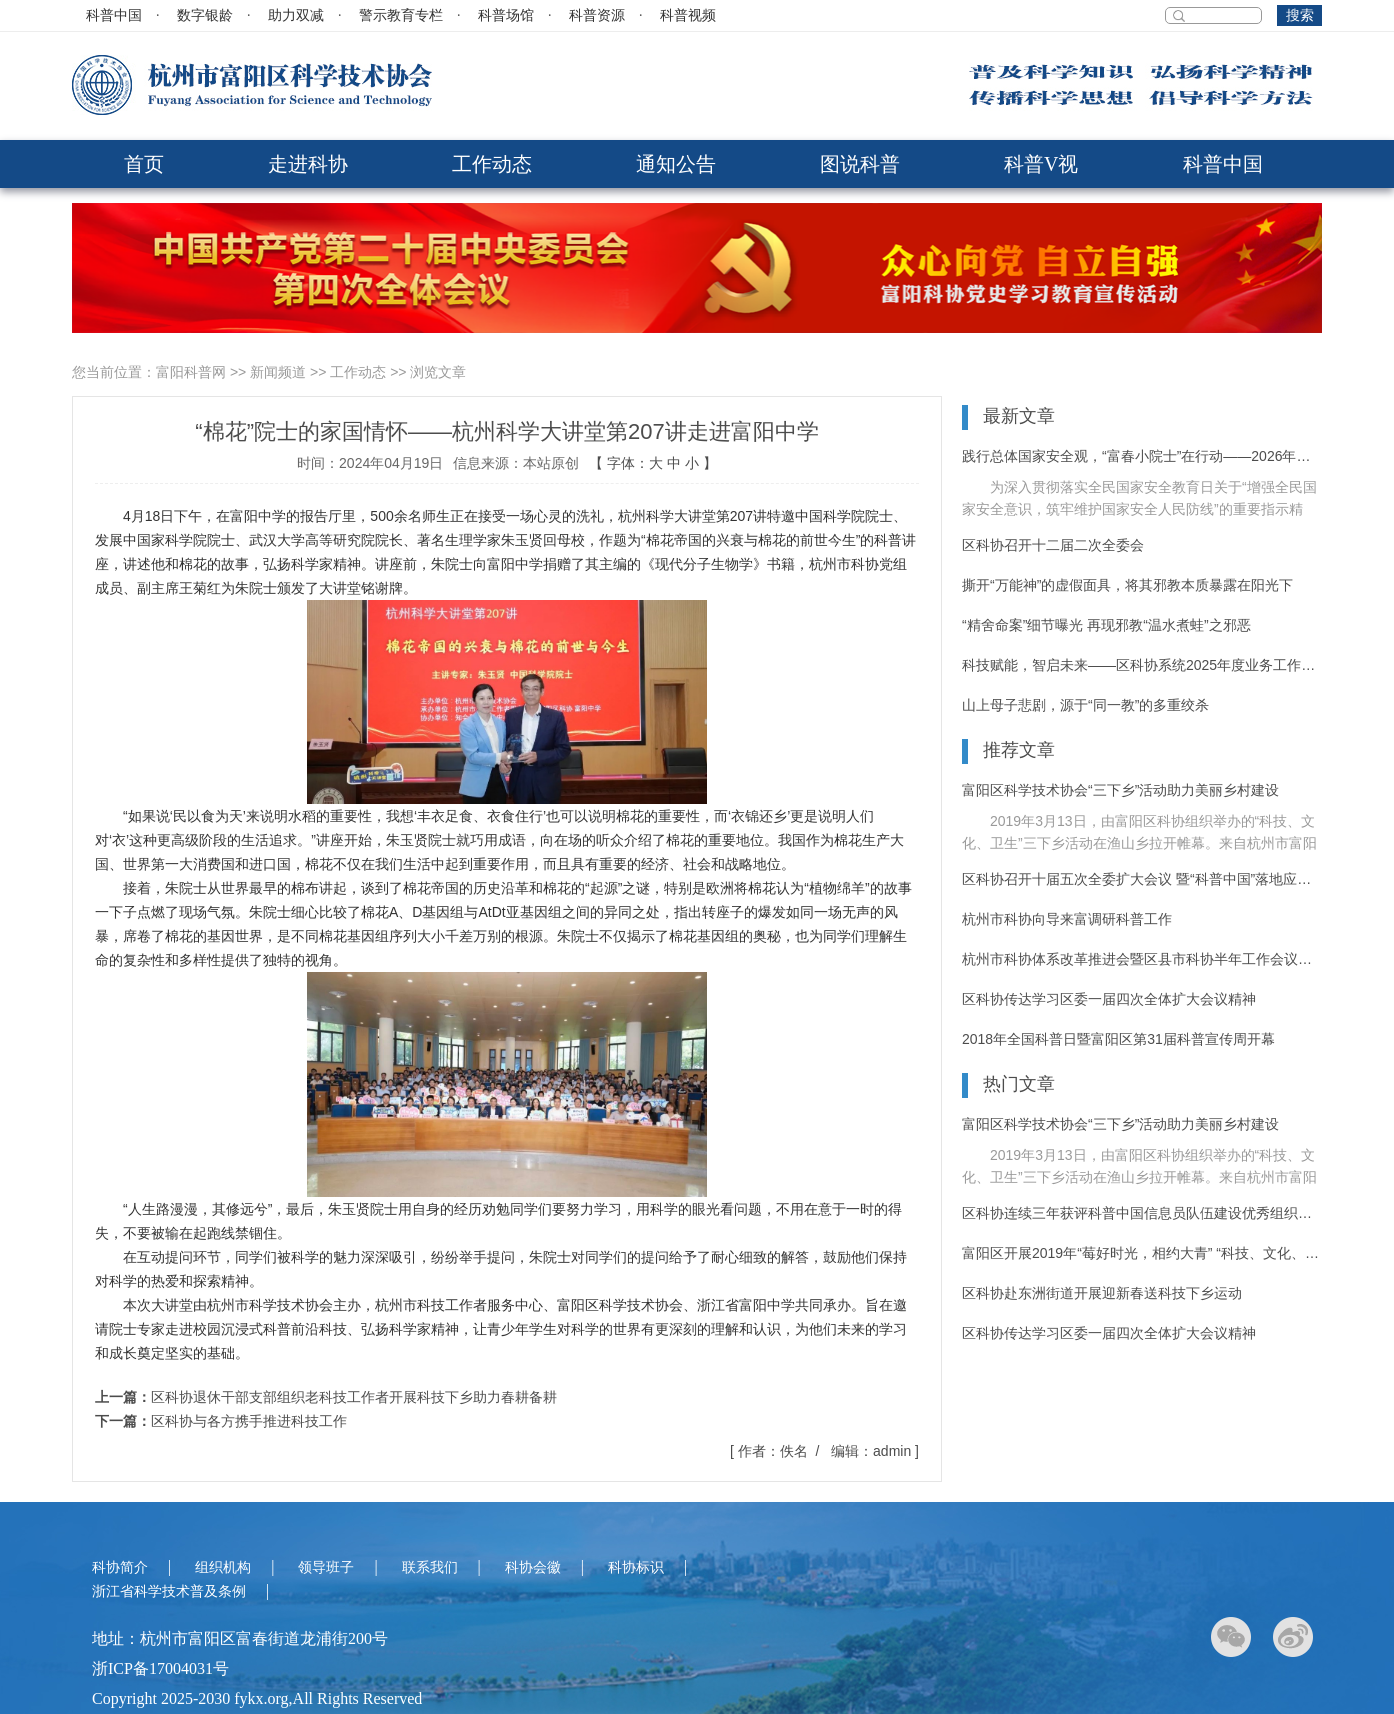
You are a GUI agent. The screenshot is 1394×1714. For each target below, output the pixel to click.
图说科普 (860, 164)
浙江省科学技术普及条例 (169, 1591)
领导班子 (326, 1567)
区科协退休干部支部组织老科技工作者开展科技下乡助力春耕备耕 (354, 1397)
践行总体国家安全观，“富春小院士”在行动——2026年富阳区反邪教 (1142, 456)
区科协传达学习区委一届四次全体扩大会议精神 (1109, 999)
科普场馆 (506, 15)
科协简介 (120, 1567)
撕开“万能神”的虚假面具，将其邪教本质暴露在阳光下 (1127, 585)
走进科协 (308, 164)
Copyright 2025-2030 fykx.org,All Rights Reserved (257, 1698)
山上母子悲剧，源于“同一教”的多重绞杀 (1085, 705)
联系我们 (430, 1567)
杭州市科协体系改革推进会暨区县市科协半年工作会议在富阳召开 (1142, 959)
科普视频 (688, 15)
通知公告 (676, 164)
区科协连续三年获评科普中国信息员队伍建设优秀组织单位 (1142, 1213)
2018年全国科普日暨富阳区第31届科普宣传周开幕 (1118, 1039)
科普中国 (114, 15)
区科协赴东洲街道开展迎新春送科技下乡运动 (1102, 1293)
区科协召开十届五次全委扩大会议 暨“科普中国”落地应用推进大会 (1142, 879)
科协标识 (636, 1567)
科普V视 (1041, 164)
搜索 (1300, 15)
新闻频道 (278, 372)
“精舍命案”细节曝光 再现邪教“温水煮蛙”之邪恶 (1106, 625)
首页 (144, 164)
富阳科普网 (191, 372)
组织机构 (223, 1567)
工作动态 (492, 164)
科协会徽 (533, 1567)
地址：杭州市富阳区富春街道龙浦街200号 (240, 1638)
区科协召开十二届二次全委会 (1053, 545)
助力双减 (296, 15)
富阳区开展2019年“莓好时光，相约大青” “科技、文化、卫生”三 (1142, 1253)
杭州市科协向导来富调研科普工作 (1067, 919)
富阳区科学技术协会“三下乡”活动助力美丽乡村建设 (1120, 790)
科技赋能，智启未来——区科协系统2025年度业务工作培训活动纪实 (1142, 665)
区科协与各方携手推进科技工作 (249, 1421)
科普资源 (597, 15)
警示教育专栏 (401, 15)
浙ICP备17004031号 (160, 1668)
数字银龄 (205, 15)
